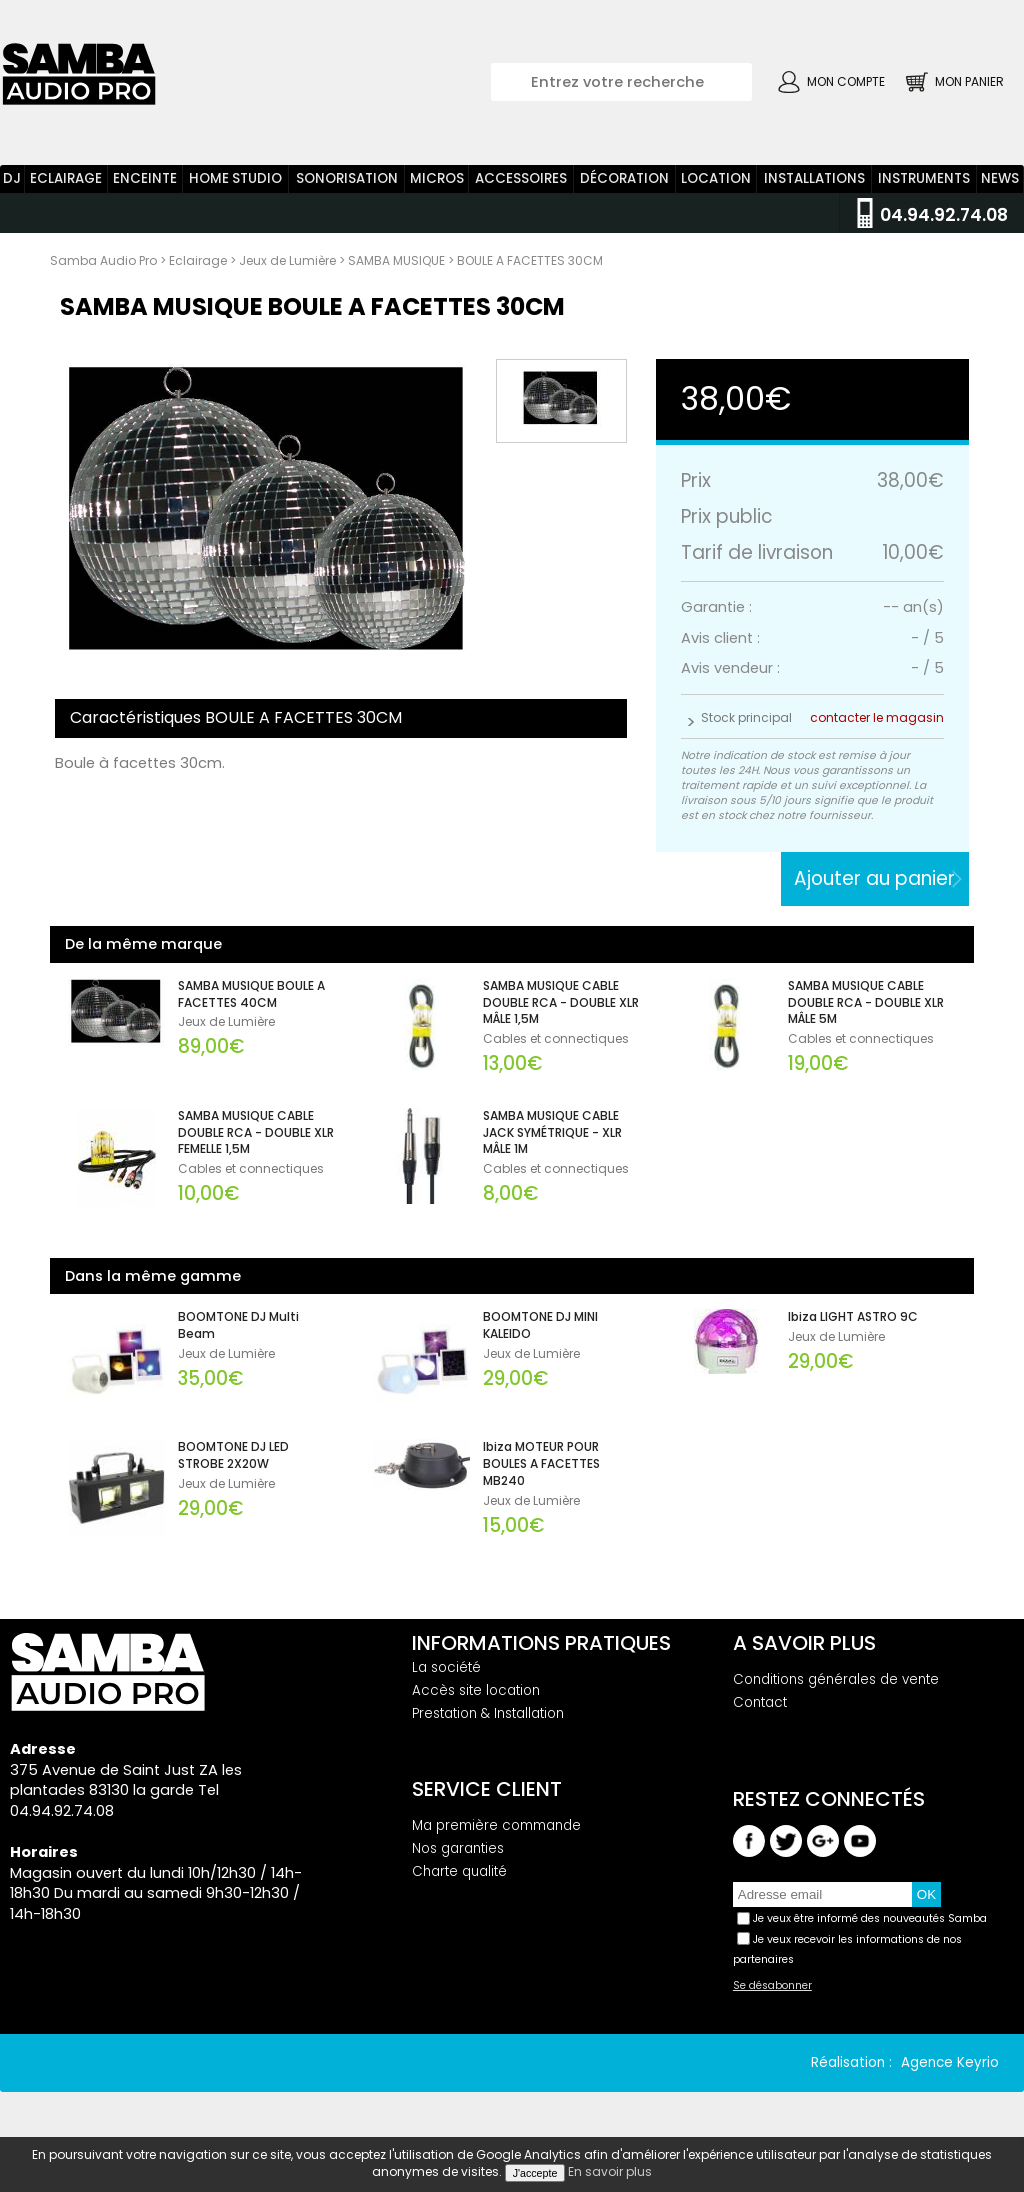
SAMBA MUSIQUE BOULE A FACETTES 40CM (251, 994)
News (1000, 178)
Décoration (624, 178)
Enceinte (145, 178)
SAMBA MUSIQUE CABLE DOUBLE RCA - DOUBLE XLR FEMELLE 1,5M (256, 1133)
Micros (437, 178)
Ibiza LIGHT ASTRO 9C (853, 1317)
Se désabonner (772, 1986)
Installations (814, 178)
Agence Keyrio (950, 2062)
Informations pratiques (541, 1643)
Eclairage (66, 178)
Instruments (924, 178)
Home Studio (235, 178)
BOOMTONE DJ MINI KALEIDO (540, 1325)
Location (716, 178)
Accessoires (521, 178)
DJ (12, 178)
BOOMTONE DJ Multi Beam (238, 1325)
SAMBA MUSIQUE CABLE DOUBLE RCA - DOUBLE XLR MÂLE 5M (866, 1003)
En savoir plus (610, 2171)
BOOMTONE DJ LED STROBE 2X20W (233, 1455)
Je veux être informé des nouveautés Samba (870, 1918)
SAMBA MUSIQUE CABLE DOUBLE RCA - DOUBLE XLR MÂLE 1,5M (561, 1003)
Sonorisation (347, 178)
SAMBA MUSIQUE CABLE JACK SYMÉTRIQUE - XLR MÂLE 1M (552, 1133)
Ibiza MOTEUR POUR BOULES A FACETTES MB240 (541, 1464)
